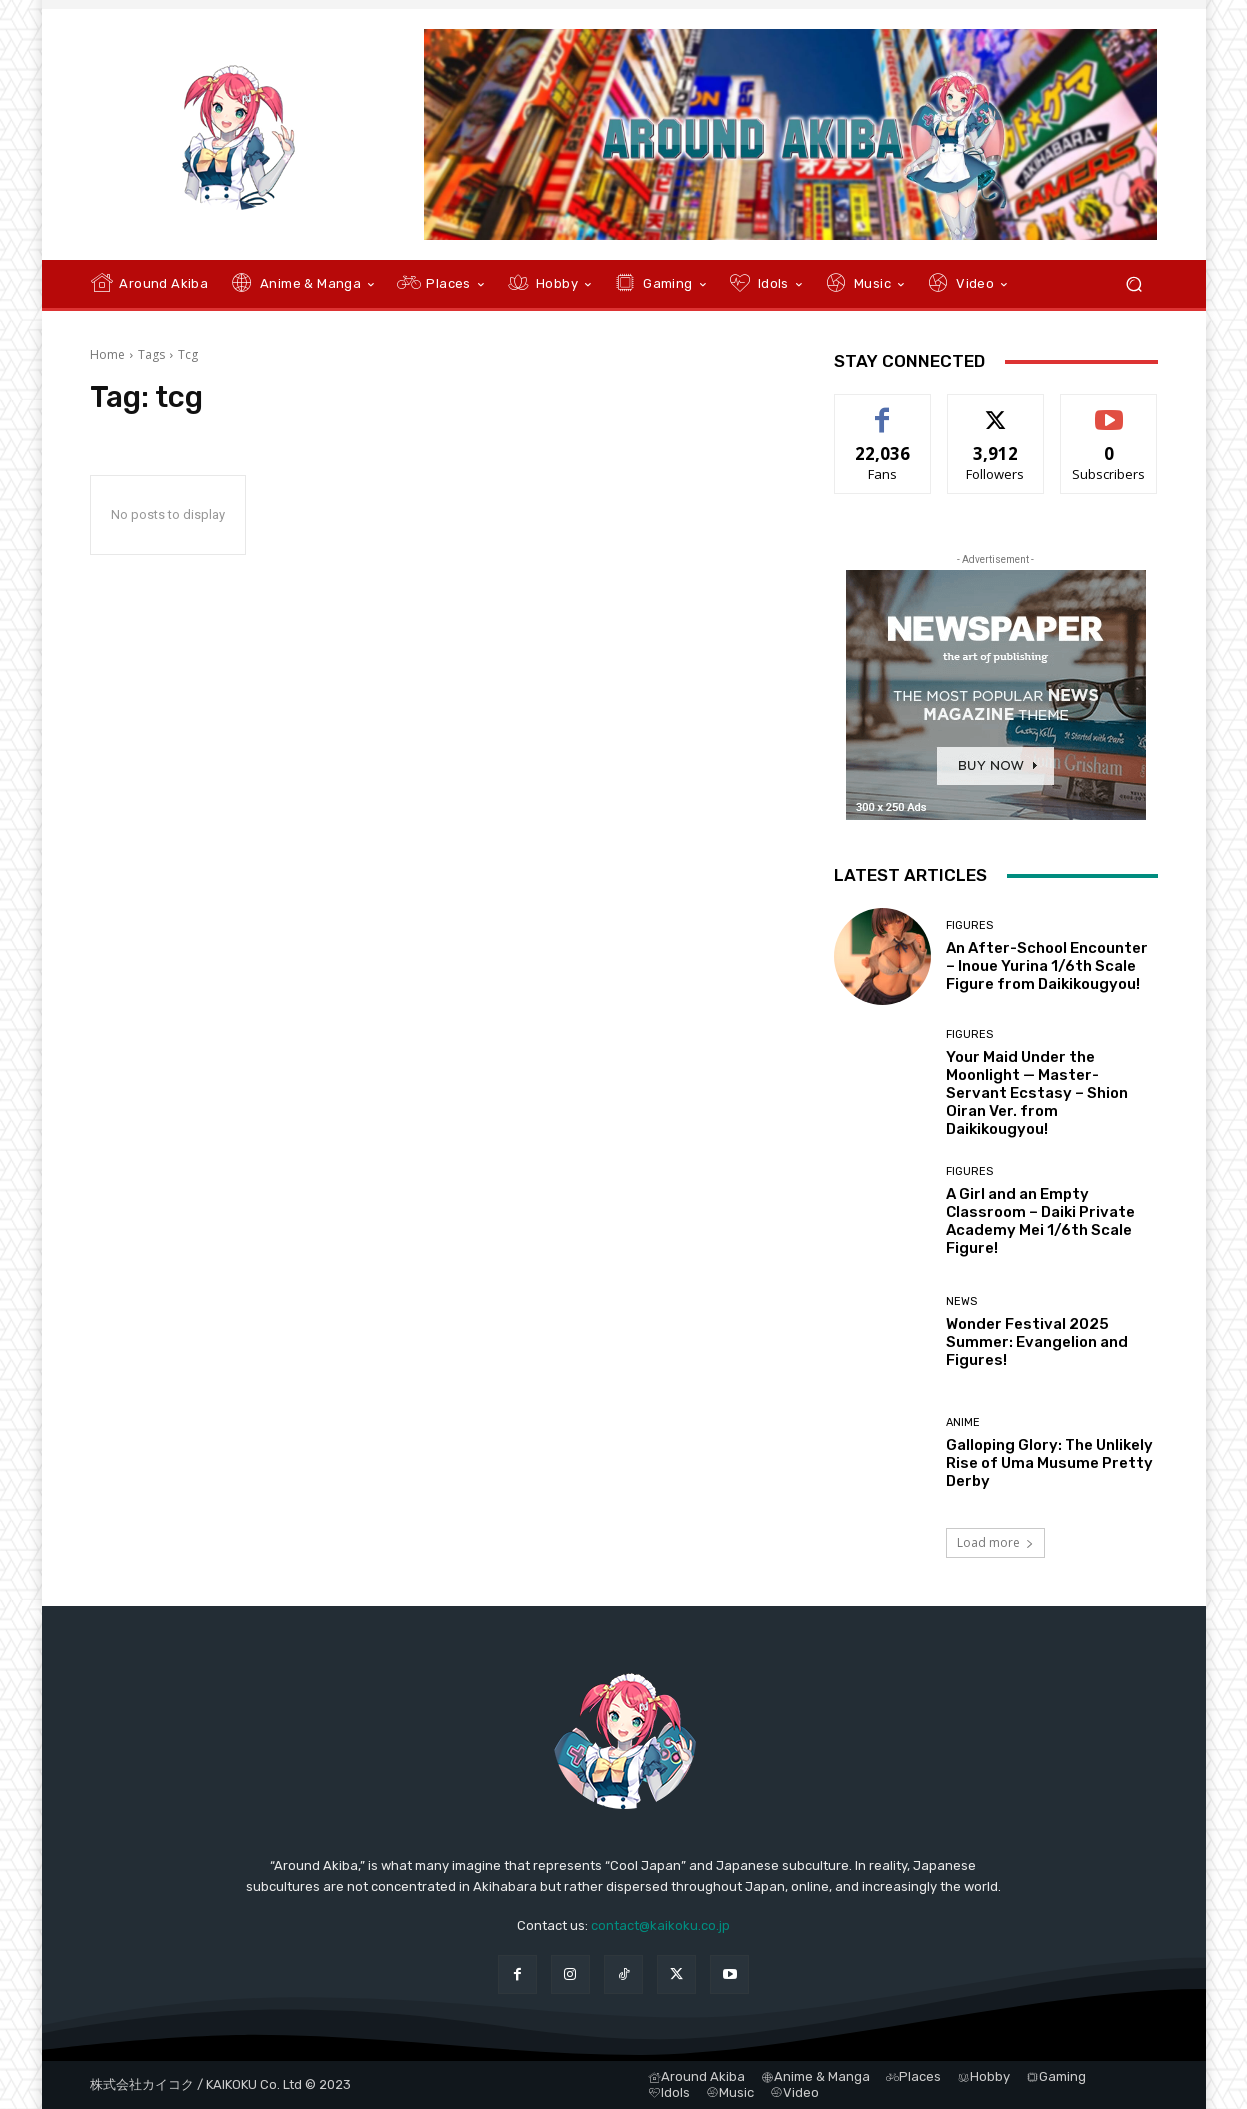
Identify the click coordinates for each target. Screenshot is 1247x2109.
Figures (969, 925)
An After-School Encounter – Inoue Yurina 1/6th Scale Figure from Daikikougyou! (1047, 966)
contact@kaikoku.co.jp (660, 1925)
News (961, 1301)
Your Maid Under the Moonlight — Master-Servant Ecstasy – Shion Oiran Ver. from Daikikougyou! (1037, 1093)
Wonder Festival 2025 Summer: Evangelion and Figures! (1037, 1342)
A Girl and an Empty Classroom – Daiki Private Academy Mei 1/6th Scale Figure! (1040, 1221)
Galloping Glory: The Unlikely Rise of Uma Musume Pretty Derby (1049, 1463)
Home (107, 354)
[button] (1134, 284)
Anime (963, 1422)
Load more (995, 1542)
